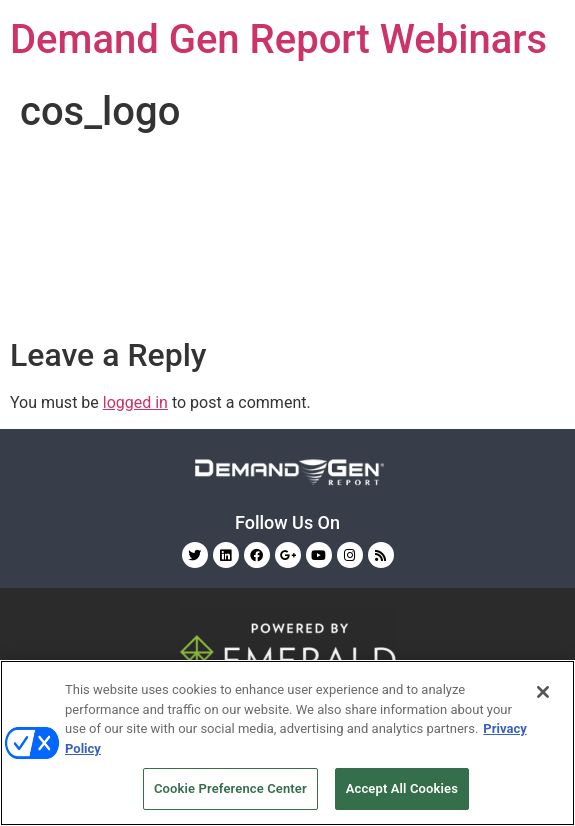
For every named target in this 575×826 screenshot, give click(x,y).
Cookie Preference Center (230, 788)
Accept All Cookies (402, 788)
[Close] (543, 692)
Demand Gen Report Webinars (278, 39)
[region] (287, 743)
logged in (135, 402)
